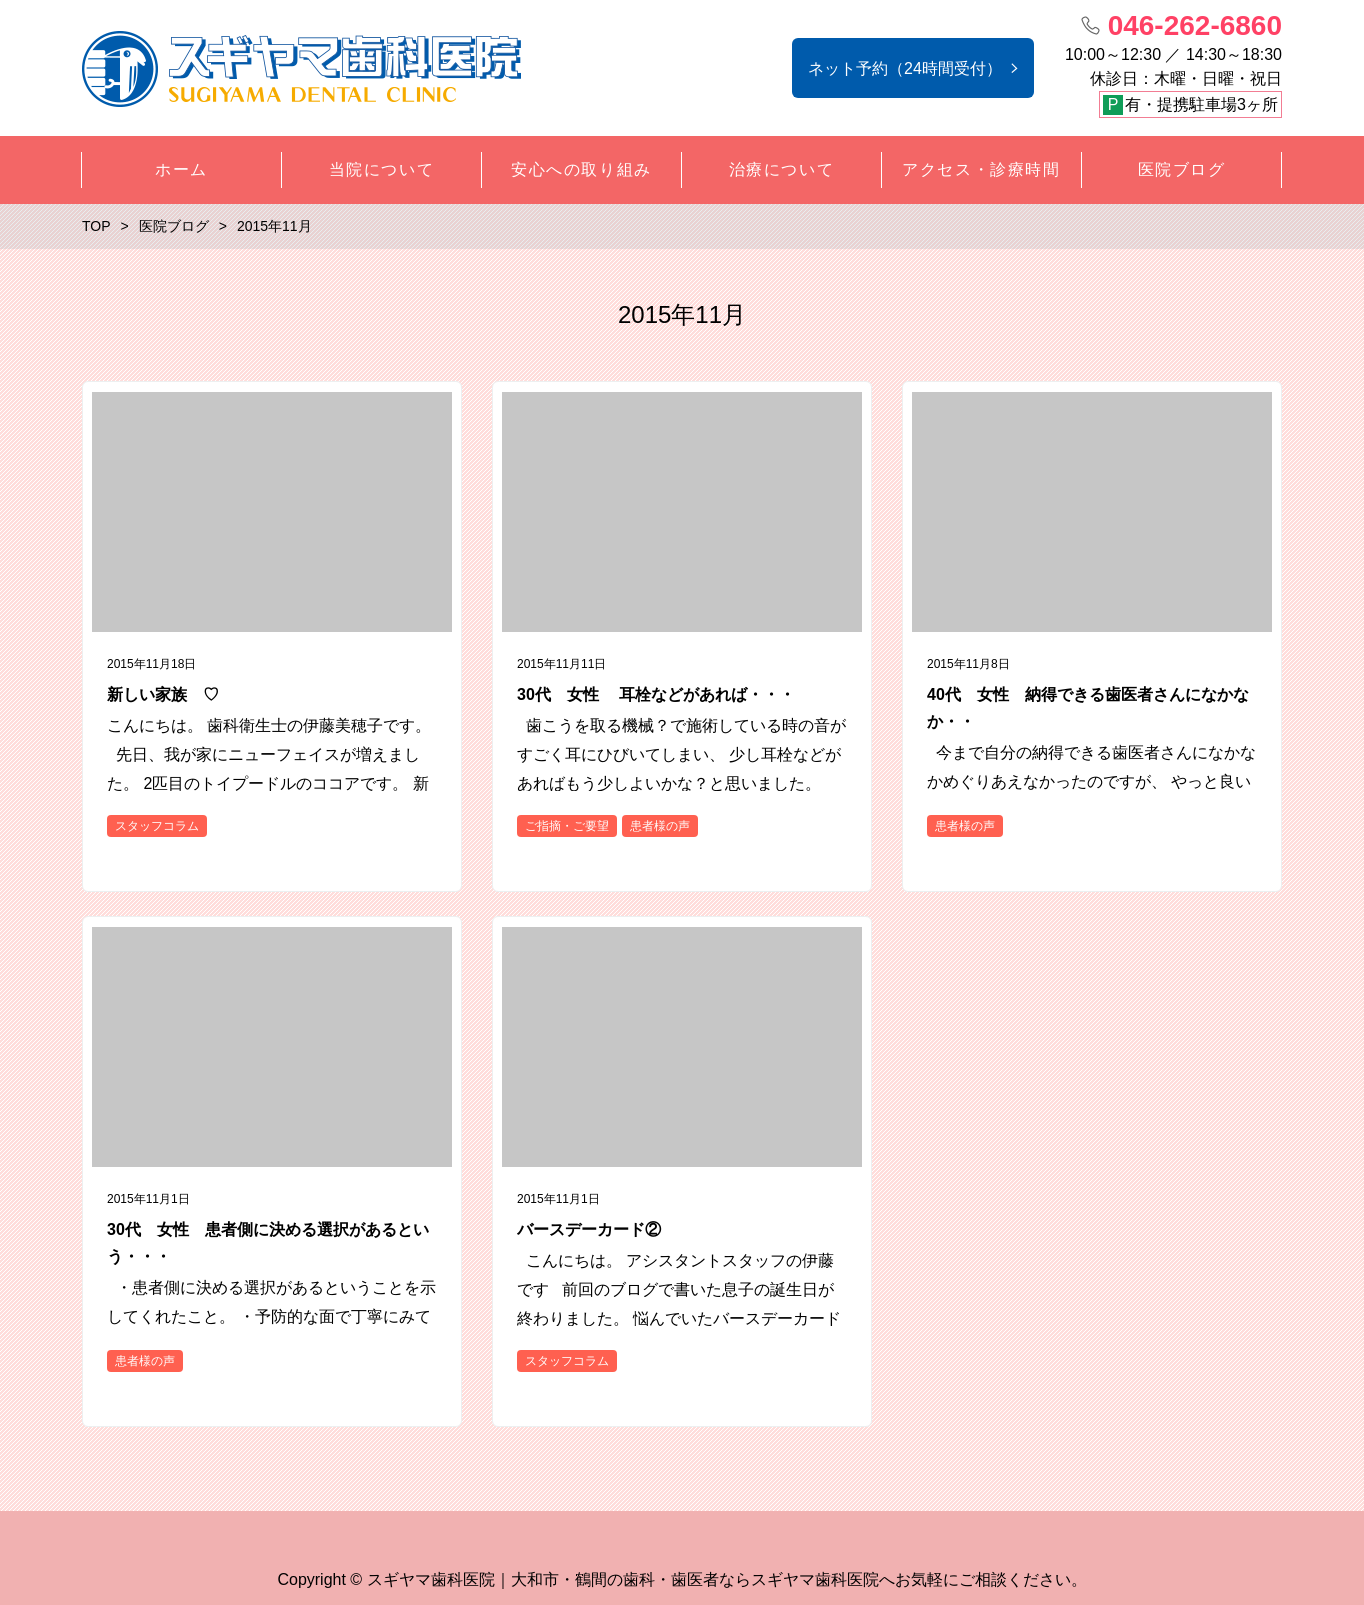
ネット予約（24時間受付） (905, 68)
